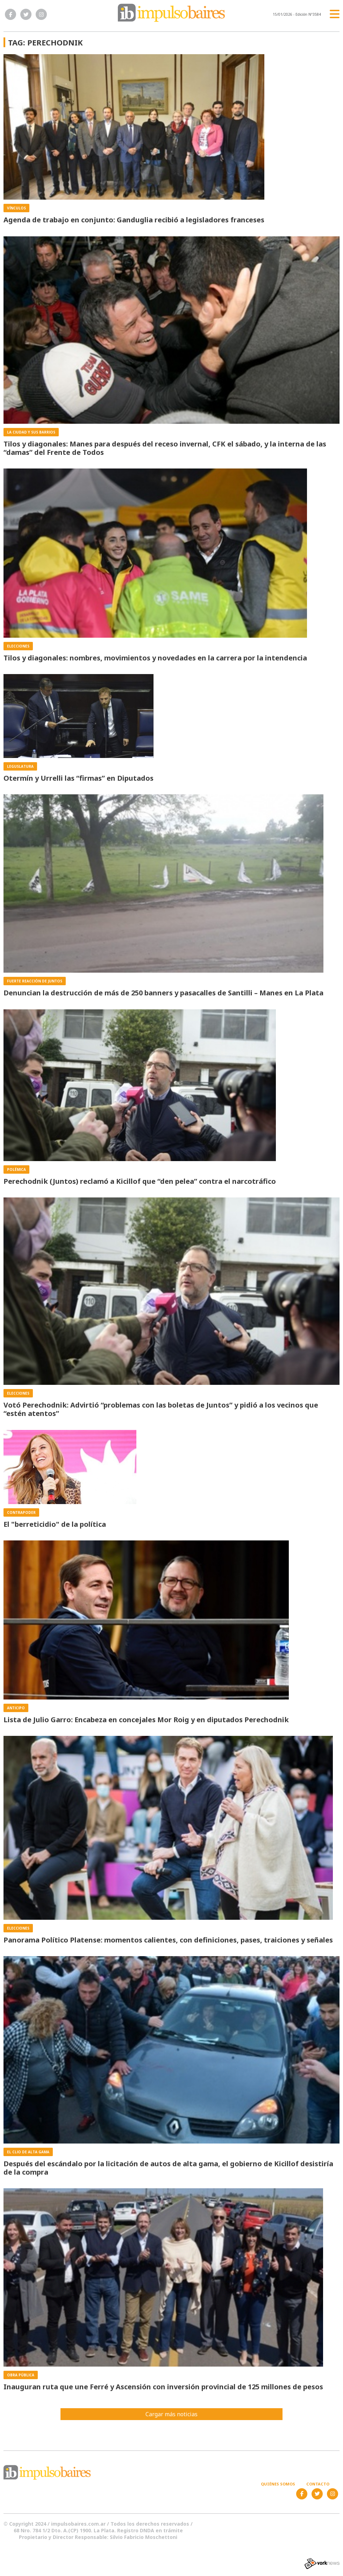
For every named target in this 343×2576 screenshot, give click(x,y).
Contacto (317, 2483)
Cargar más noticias (171, 2414)
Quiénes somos (278, 2483)
